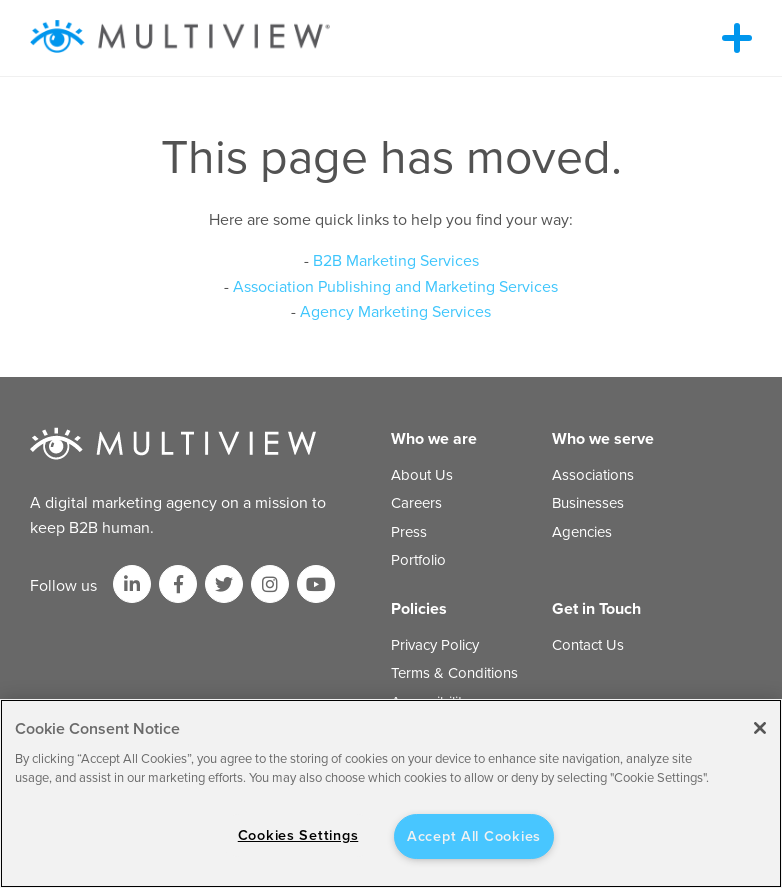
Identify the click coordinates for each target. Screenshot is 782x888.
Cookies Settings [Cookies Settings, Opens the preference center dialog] (298, 835)
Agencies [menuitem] (582, 532)
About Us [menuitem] (422, 475)
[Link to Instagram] (270, 584)
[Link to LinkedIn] (132, 584)
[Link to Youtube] (316, 584)
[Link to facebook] (178, 584)
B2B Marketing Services (396, 261)
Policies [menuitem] (419, 609)
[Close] (760, 728)
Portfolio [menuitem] (418, 560)
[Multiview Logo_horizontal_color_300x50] (180, 38)
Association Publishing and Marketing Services (395, 287)
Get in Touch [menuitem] (596, 609)
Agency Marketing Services (395, 312)
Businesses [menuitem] (588, 503)
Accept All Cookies (474, 836)
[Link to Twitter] (224, 584)
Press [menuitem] (409, 532)
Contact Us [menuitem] (588, 645)
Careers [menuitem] (416, 503)
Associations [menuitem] (593, 475)
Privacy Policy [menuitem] (435, 645)
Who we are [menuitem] (434, 439)
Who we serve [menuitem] (603, 439)
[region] (391, 793)
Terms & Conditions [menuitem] (454, 673)
